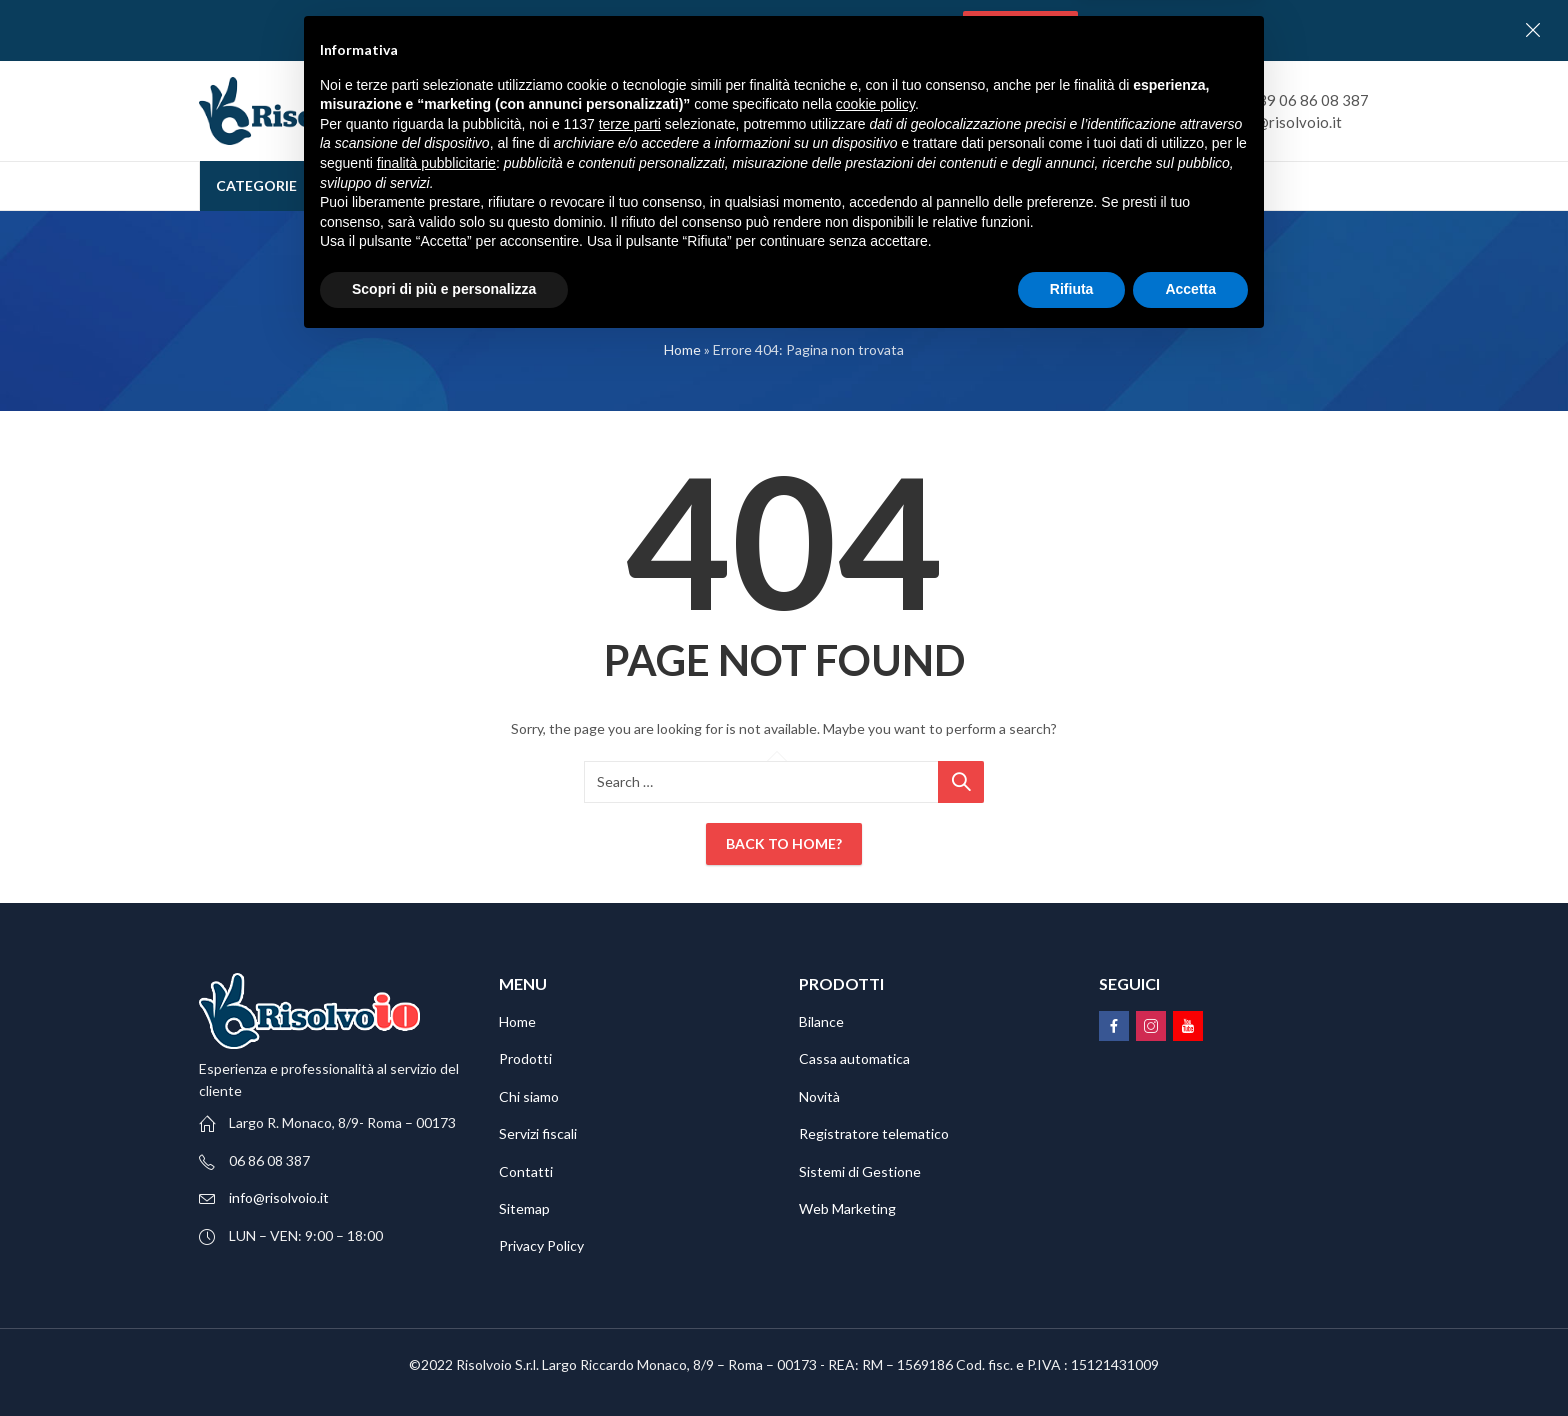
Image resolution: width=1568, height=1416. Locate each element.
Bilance (821, 1021)
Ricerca (1040, 111)
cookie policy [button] (875, 1177)
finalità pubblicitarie (436, 1235)
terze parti (630, 1196)
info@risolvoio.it (279, 1197)
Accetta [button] (1190, 1361)
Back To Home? (784, 843)
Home (682, 349)
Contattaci (1020, 29)
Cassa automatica (854, 1058)
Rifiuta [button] (1072, 1361)
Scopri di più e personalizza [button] (444, 1361)
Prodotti (525, 1058)
